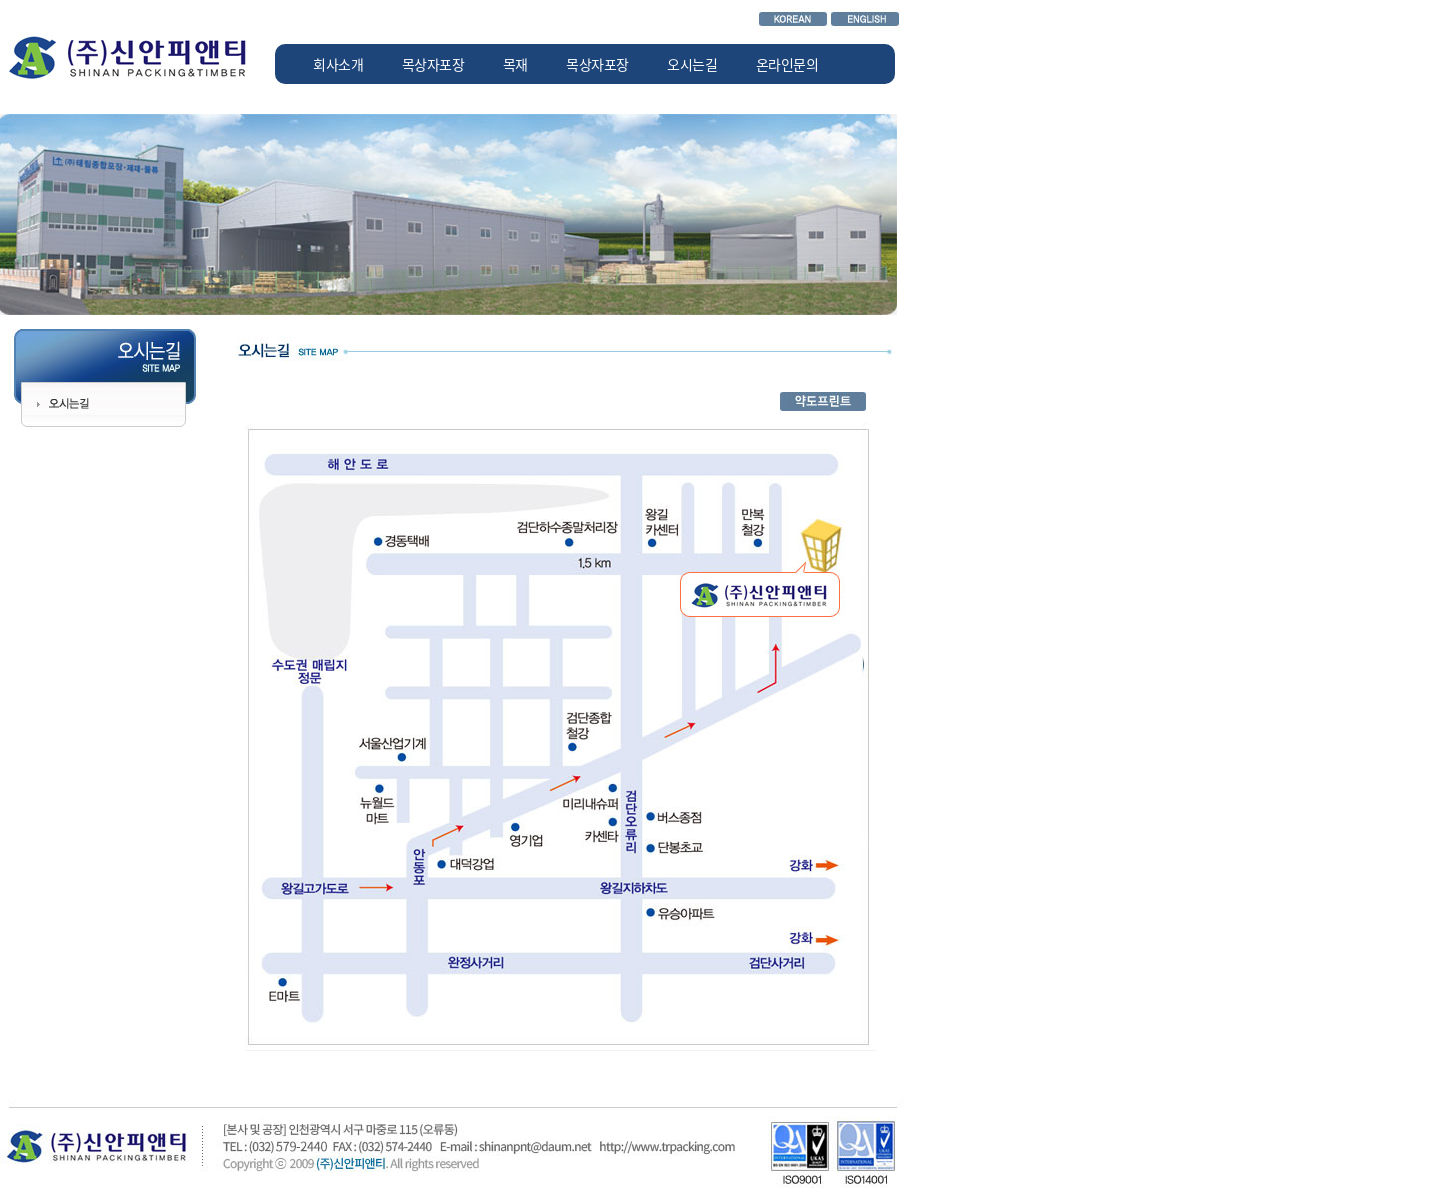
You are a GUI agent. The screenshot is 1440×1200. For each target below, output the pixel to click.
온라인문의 (787, 64)
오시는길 (692, 64)
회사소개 (338, 64)
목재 (515, 64)
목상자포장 (433, 64)
